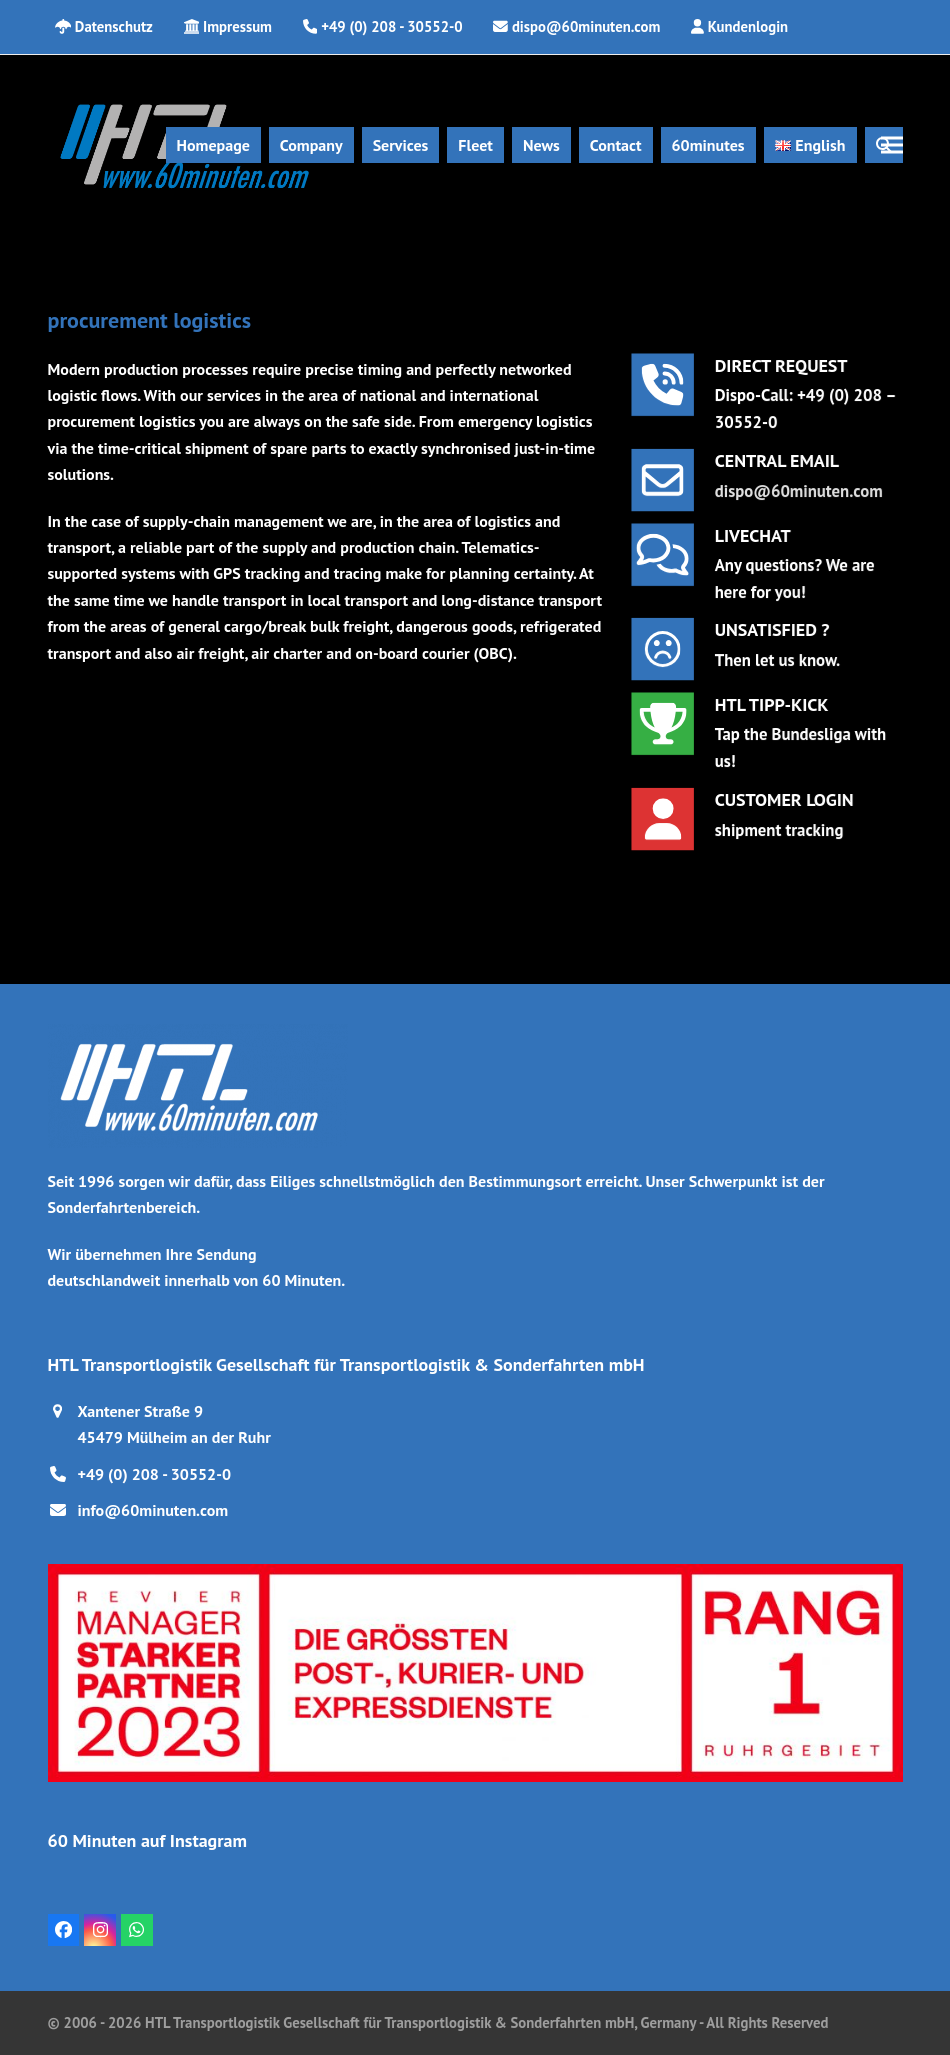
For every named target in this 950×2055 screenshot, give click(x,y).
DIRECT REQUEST (781, 368)
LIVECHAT (755, 538)
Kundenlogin (748, 26)
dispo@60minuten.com (796, 489)
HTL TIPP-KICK (772, 707)
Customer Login (783, 801)
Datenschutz (114, 26)
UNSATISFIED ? (772, 632)
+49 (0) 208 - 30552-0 (155, 1474)
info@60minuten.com (153, 1510)
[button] (892, 145)
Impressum (237, 26)
